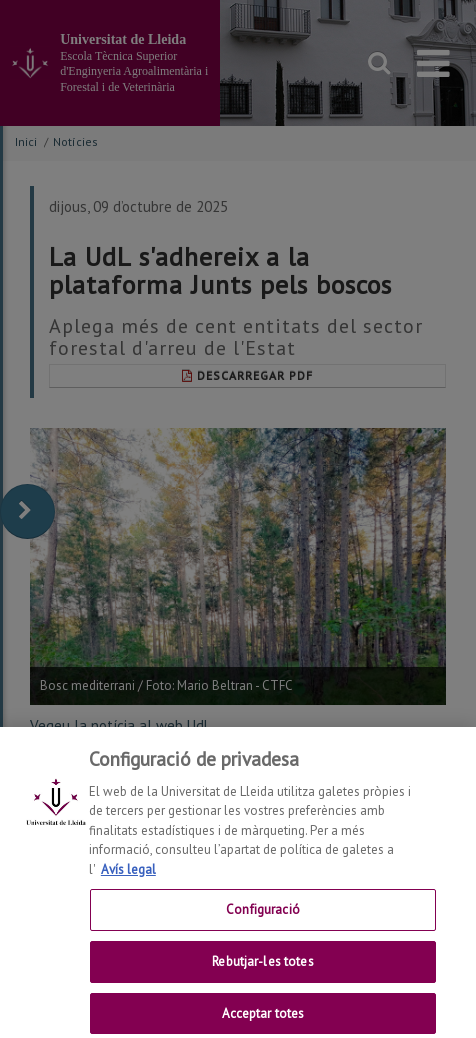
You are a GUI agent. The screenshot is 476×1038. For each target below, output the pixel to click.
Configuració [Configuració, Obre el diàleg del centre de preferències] (263, 917)
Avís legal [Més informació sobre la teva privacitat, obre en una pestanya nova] (128, 877)
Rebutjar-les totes (262, 969)
